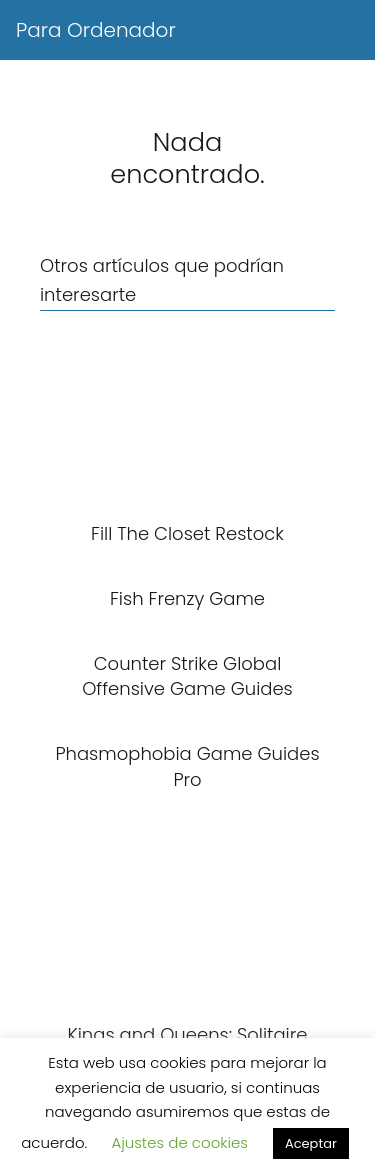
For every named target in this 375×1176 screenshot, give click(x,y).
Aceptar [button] (311, 1143)
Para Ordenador (96, 30)
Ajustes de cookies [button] (179, 1142)
